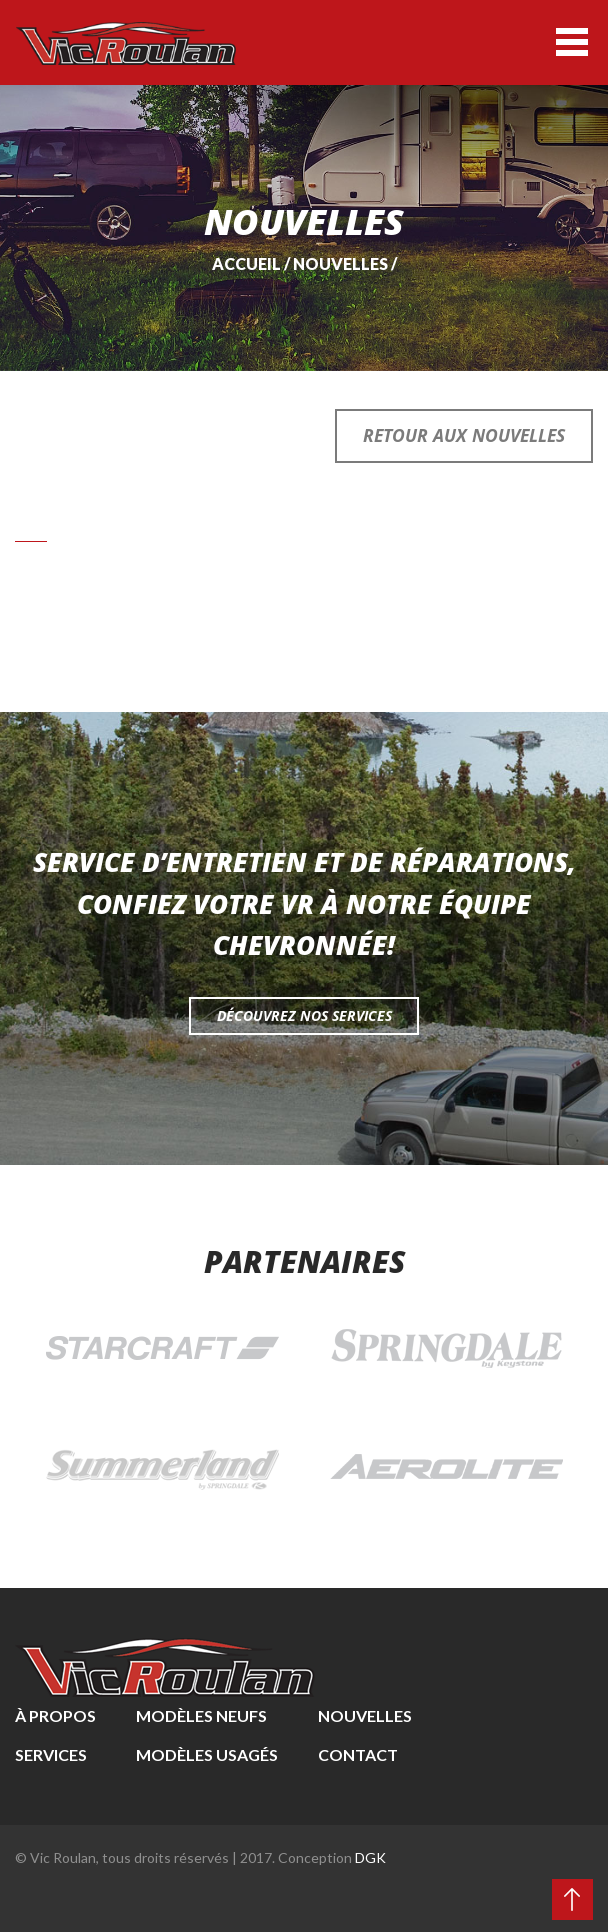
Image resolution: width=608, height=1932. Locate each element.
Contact (358, 1754)
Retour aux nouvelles (464, 435)
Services (51, 1754)
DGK (370, 1857)
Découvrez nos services (304, 1015)
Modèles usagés (207, 1754)
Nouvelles (340, 263)
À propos (55, 1715)
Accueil (246, 263)
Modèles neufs (201, 1715)
